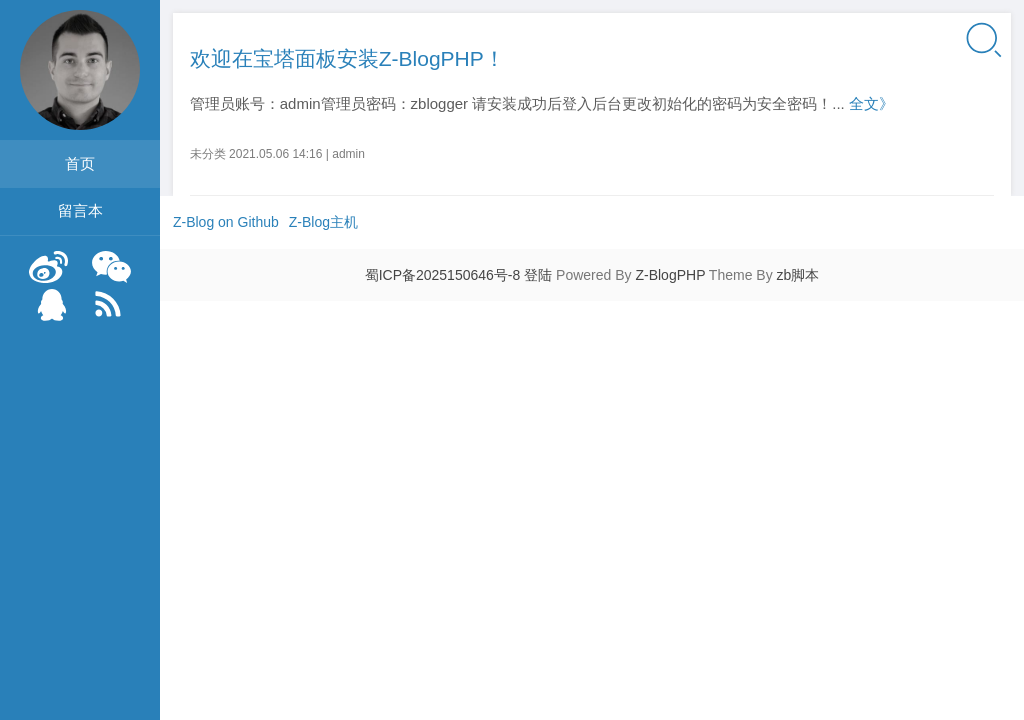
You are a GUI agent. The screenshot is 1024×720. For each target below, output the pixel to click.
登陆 (538, 275)
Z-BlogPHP (670, 275)
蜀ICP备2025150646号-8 (443, 275)
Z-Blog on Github (226, 222)
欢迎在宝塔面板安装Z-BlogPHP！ (347, 58)
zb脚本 (798, 275)
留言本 (80, 210)
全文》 (871, 103)
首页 (80, 163)
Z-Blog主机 (323, 222)
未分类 (208, 154)
